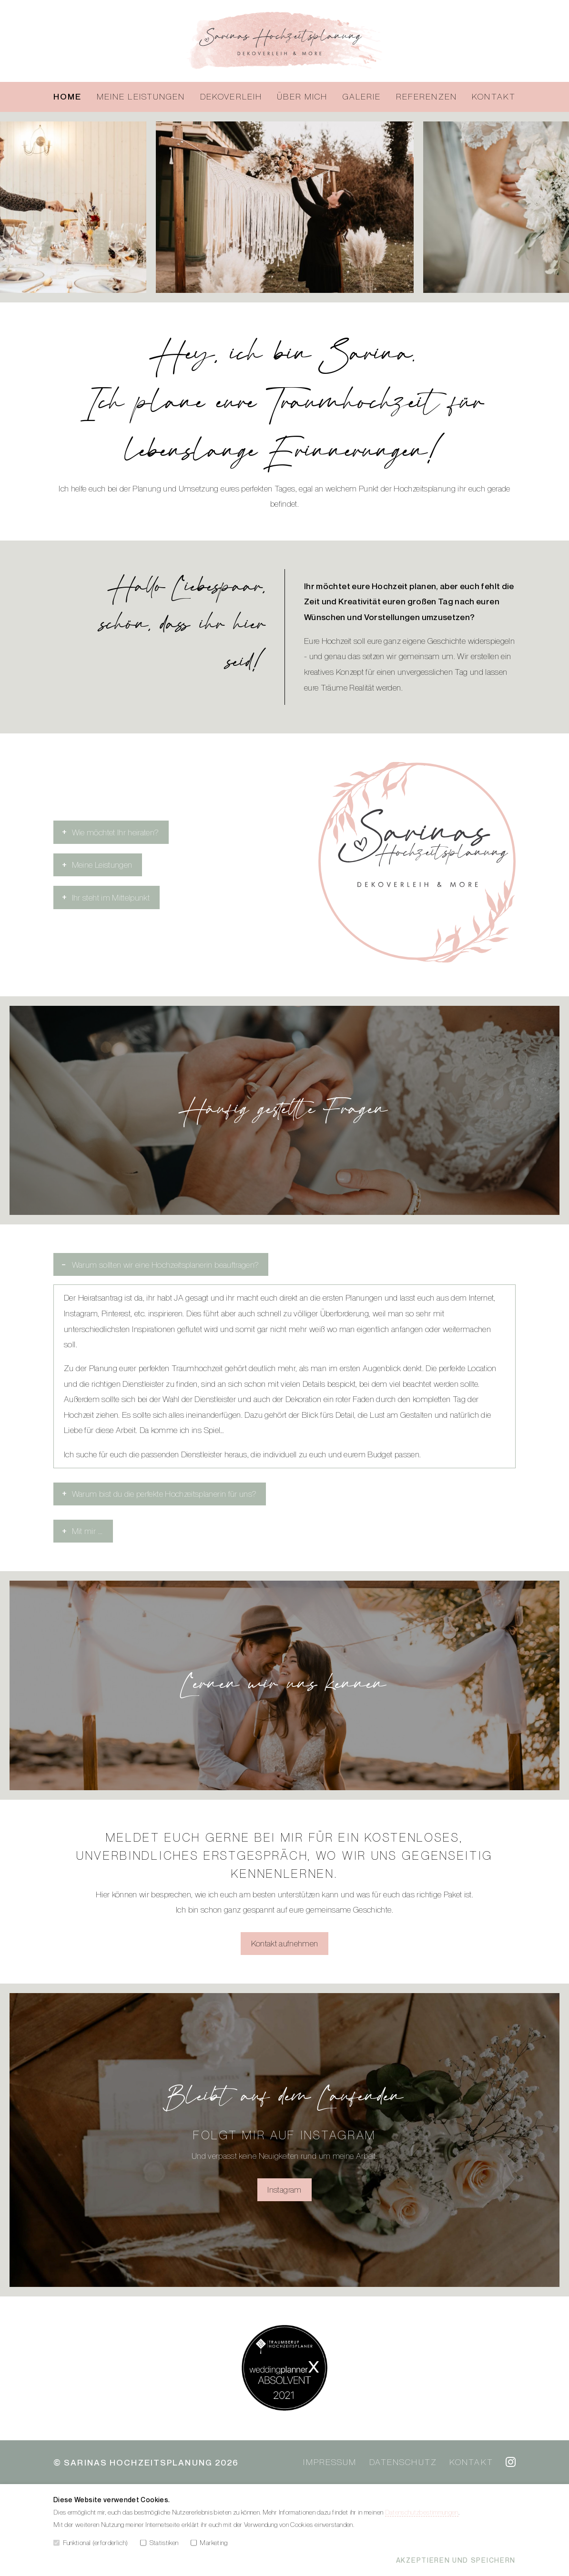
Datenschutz (403, 2462)
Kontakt (494, 96)
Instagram (284, 2190)
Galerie (362, 96)
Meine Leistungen (141, 96)
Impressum (329, 2462)
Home (67, 96)
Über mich (302, 96)
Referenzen (426, 96)
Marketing (209, 2542)
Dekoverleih (231, 96)
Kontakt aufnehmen (284, 1943)
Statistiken (159, 2542)
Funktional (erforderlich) (90, 2542)
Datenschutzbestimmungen (421, 2512)
